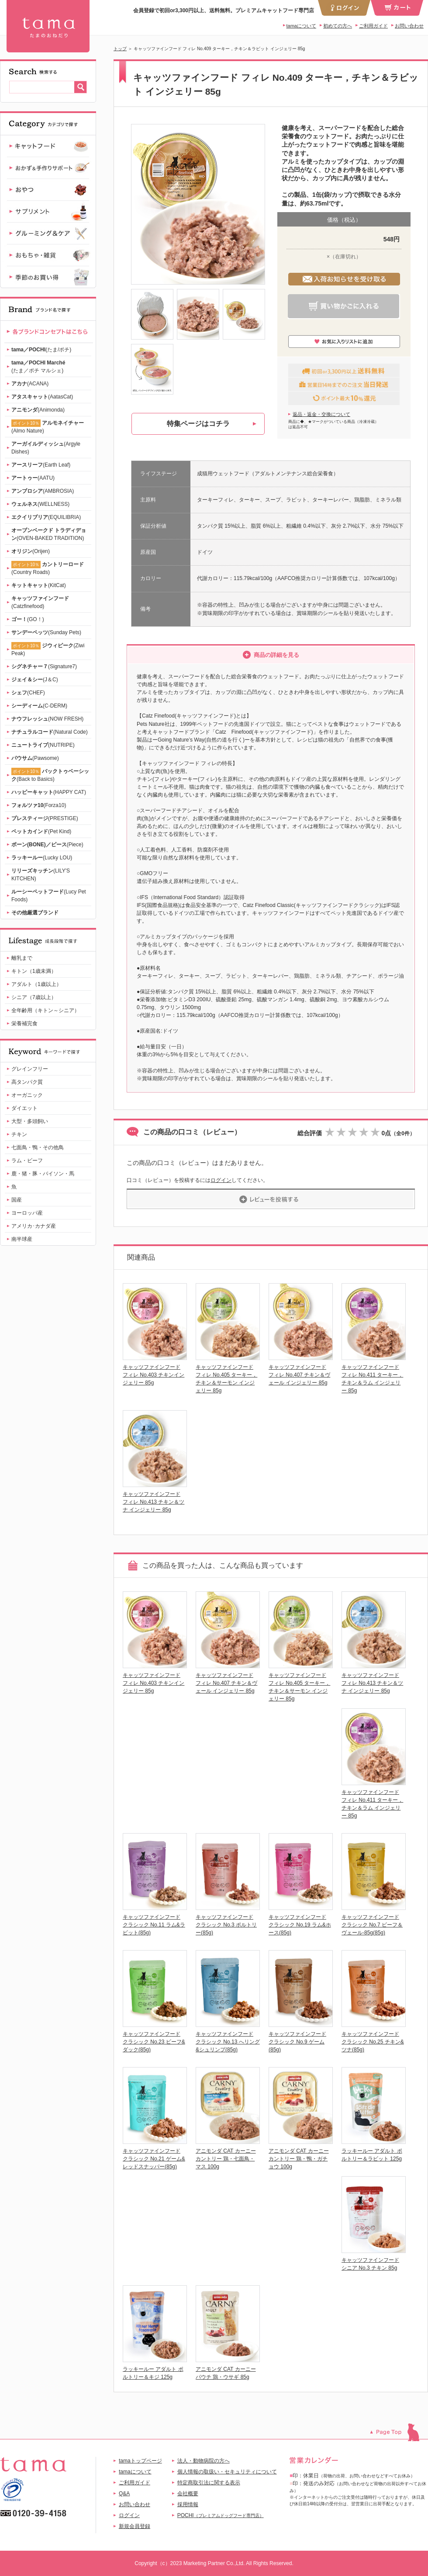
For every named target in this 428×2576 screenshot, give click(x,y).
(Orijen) (30, 551)
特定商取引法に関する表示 (208, 2483)
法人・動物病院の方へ (203, 2461)
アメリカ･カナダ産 (33, 1226)
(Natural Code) (49, 732)
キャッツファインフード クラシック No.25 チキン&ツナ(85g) (373, 2042)
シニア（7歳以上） (33, 997)
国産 (16, 1200)
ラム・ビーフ (27, 1160)
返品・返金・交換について (321, 414)
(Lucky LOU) (41, 858)
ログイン (221, 1180)
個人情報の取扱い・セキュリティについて (227, 2472)
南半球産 (21, 1239)
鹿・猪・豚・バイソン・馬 (42, 1174)
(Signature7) (44, 666)
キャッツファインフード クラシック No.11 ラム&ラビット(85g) (154, 1925)
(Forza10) (38, 805)
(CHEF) (28, 693)
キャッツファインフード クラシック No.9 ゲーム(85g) (297, 2042)
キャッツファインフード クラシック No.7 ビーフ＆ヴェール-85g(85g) (372, 1925)
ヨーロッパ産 (27, 1213)
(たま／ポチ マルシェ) (38, 367)
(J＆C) (34, 680)
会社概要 (187, 2493)
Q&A (124, 2493)
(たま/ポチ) (41, 350)
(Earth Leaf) (40, 465)
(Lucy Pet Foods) (48, 896)
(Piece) (47, 844)
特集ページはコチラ (198, 423)
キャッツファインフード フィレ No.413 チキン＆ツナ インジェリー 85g (153, 1502)
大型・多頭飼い (29, 1121)
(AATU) (33, 478)
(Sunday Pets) (46, 632)
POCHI (220, 2515)
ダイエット (24, 1108)
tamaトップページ (140, 2461)
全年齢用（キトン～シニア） (45, 1010)
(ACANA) (29, 384)
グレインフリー (29, 1069)
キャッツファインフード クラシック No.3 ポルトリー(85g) (226, 1925)
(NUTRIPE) (43, 745)
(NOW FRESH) (47, 719)
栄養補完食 (24, 1023)
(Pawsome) (35, 758)
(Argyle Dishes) (45, 448)
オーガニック (27, 1095)
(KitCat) (38, 585)
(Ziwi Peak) (47, 649)
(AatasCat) (42, 397)
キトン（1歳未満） (33, 971)
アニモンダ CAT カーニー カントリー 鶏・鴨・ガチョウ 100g (299, 2159)
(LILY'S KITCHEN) (40, 875)
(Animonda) (38, 410)
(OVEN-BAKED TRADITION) (48, 534)
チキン (19, 1134)
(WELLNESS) (40, 504)
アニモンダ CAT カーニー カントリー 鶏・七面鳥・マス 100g (226, 2159)
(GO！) (27, 619)
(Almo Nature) (47, 426)
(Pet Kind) (41, 831)
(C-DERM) (39, 706)
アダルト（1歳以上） (36, 984)
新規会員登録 (134, 2526)
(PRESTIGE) (44, 818)
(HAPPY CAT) (48, 792)
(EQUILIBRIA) (46, 517)
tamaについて (301, 25)
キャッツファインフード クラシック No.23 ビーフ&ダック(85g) (154, 2042)
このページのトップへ (399, 2432)
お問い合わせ (409, 25)
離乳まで (21, 958)
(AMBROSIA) (42, 491)
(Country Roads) (47, 568)
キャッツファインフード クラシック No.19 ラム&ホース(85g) (300, 1925)
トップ (120, 48)
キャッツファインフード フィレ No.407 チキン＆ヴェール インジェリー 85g (299, 1375)
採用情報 (187, 2504)
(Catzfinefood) (40, 602)
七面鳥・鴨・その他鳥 (37, 1147)
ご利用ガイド (373, 25)
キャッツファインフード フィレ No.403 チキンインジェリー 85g (153, 1375)
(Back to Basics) (50, 775)
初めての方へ (337, 25)
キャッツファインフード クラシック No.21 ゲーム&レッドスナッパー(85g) (154, 2159)
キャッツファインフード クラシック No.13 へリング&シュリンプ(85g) (228, 2042)
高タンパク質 (27, 1082)
